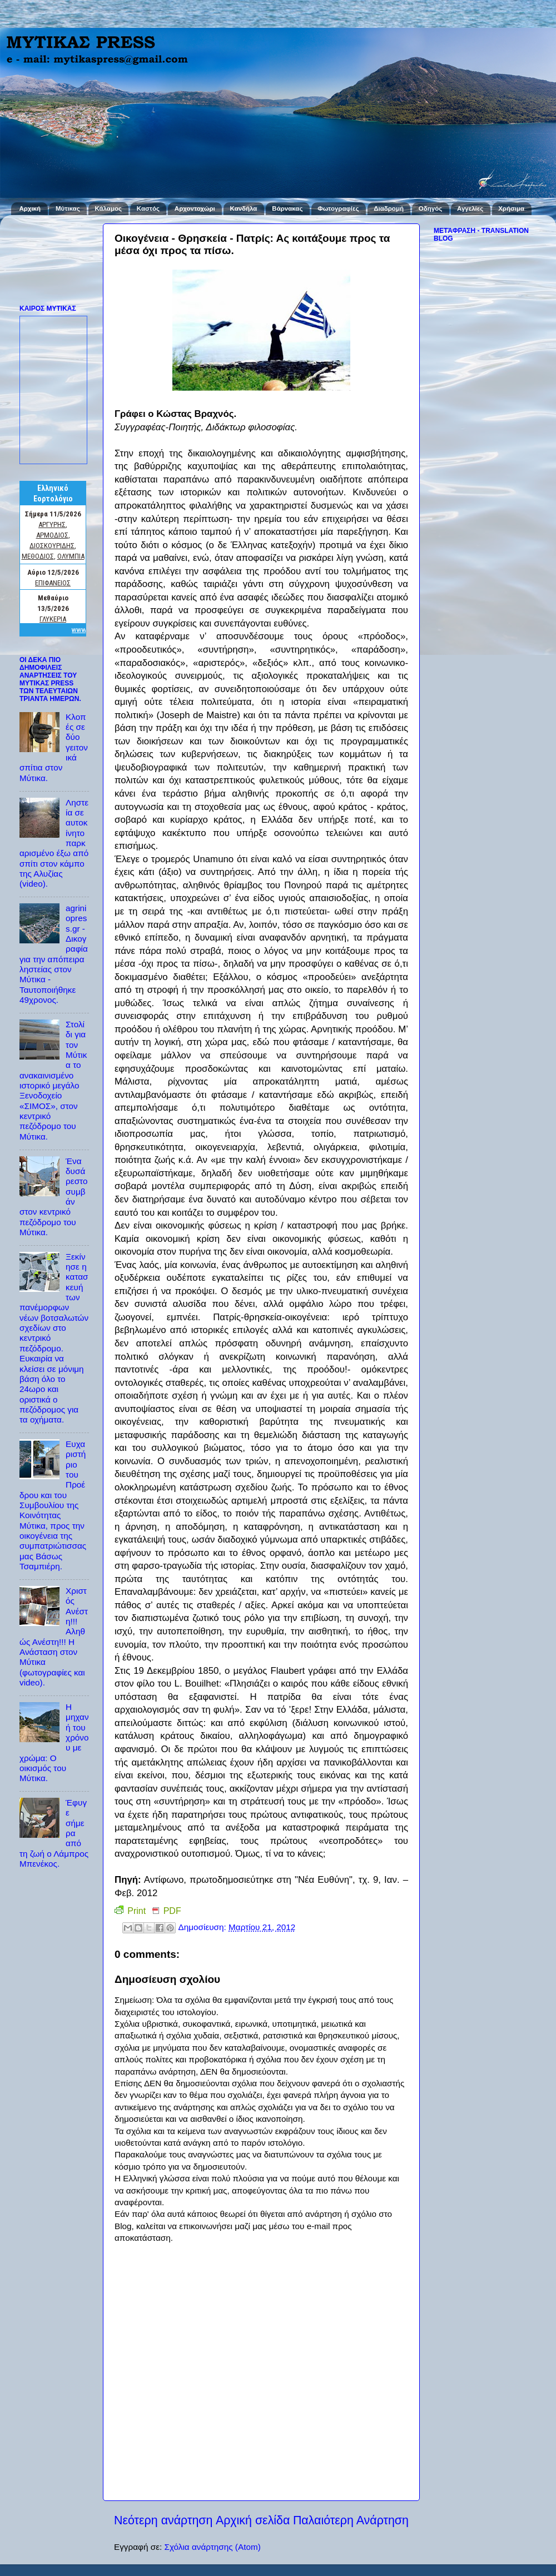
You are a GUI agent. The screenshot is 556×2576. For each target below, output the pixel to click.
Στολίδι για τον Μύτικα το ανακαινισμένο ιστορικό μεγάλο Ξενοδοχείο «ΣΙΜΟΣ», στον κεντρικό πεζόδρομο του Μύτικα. (53, 1080)
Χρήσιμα (511, 208)
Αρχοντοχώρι (195, 208)
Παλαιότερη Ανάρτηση (351, 2520)
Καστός (148, 208)
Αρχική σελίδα (253, 2520)
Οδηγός (430, 208)
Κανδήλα (243, 208)
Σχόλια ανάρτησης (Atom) (212, 2547)
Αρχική (30, 208)
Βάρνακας (287, 208)
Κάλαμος (108, 208)
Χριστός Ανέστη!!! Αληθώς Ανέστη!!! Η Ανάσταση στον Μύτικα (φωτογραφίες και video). (53, 1636)
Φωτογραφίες (338, 208)
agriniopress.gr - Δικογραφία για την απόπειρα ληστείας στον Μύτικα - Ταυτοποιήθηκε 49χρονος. (53, 953)
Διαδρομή (389, 208)
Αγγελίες (470, 208)
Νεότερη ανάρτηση (163, 2520)
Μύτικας (68, 208)
